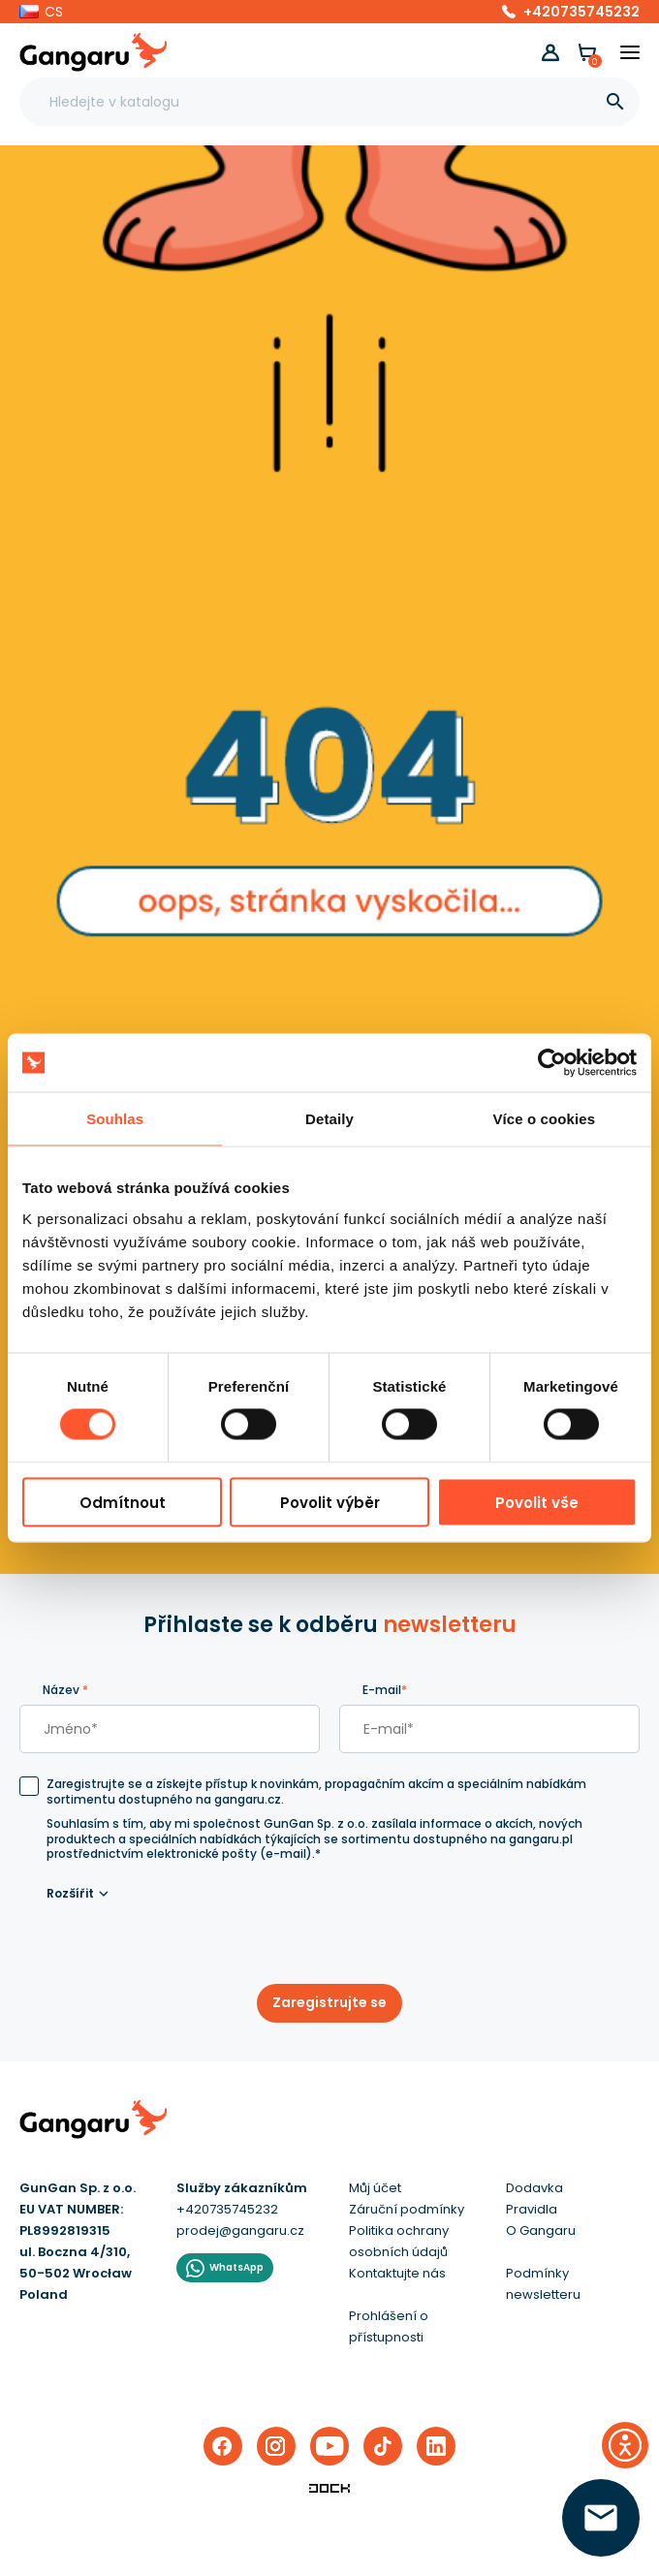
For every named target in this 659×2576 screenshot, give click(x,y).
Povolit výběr (330, 1502)
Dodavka (534, 2188)
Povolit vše (537, 1502)
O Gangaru (541, 2230)
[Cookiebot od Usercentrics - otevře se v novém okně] (552, 1063)
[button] (41, 11)
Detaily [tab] (329, 1119)
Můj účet (375, 2188)
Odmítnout (122, 1502)
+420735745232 (581, 11)
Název (65, 1689)
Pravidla (531, 2209)
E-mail (384, 1689)
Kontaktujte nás (397, 2273)
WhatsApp (236, 2267)
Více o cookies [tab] (544, 1119)
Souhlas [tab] (114, 1119)
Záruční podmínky (406, 2209)
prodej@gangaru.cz (240, 2230)
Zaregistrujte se (329, 2002)
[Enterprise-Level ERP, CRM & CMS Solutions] (329, 2487)
